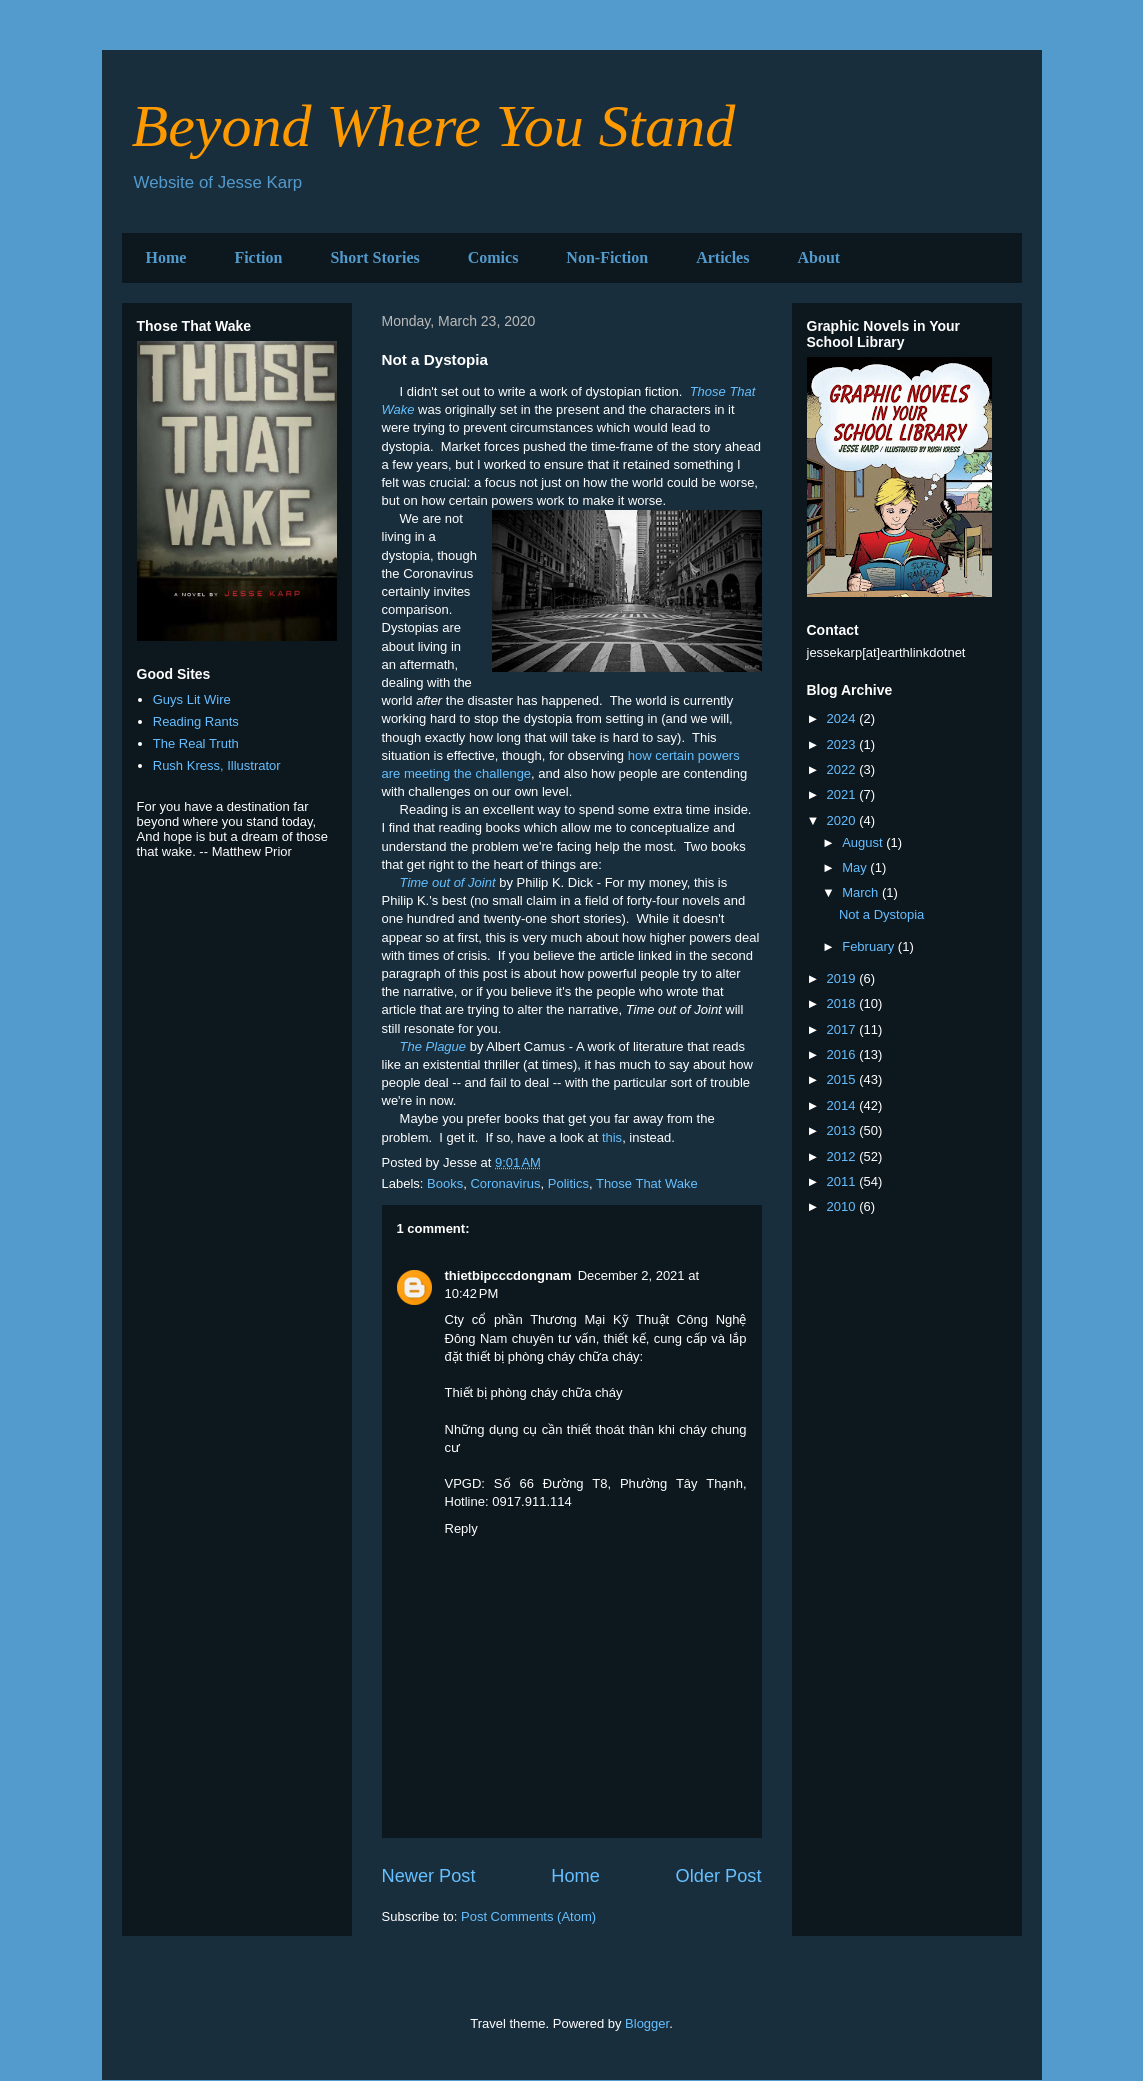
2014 (843, 1105)
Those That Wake (647, 1183)
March (862, 892)
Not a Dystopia (881, 914)
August (864, 842)
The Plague (433, 1046)
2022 (843, 769)
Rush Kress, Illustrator (217, 765)
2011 (843, 1181)
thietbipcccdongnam (508, 1275)
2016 (843, 1054)
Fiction (258, 257)
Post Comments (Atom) (528, 1916)
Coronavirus (505, 1183)
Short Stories (374, 257)
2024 (843, 718)
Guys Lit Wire (192, 699)
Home (166, 257)
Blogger (647, 2023)
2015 (843, 1079)
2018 (843, 1003)
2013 (843, 1130)
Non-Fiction (607, 257)
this (612, 1137)
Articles (722, 257)
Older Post (719, 1876)
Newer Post (429, 1876)
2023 (843, 744)
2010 (843, 1206)
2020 (843, 820)
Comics (493, 257)
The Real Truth (196, 743)
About (818, 257)
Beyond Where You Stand (434, 126)
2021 (843, 794)
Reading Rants (196, 721)
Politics (568, 1183)
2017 (843, 1029)
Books (445, 1183)
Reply (461, 1528)
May (856, 867)
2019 (843, 978)
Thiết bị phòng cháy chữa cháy (534, 1392)
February (870, 946)
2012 (843, 1156)
